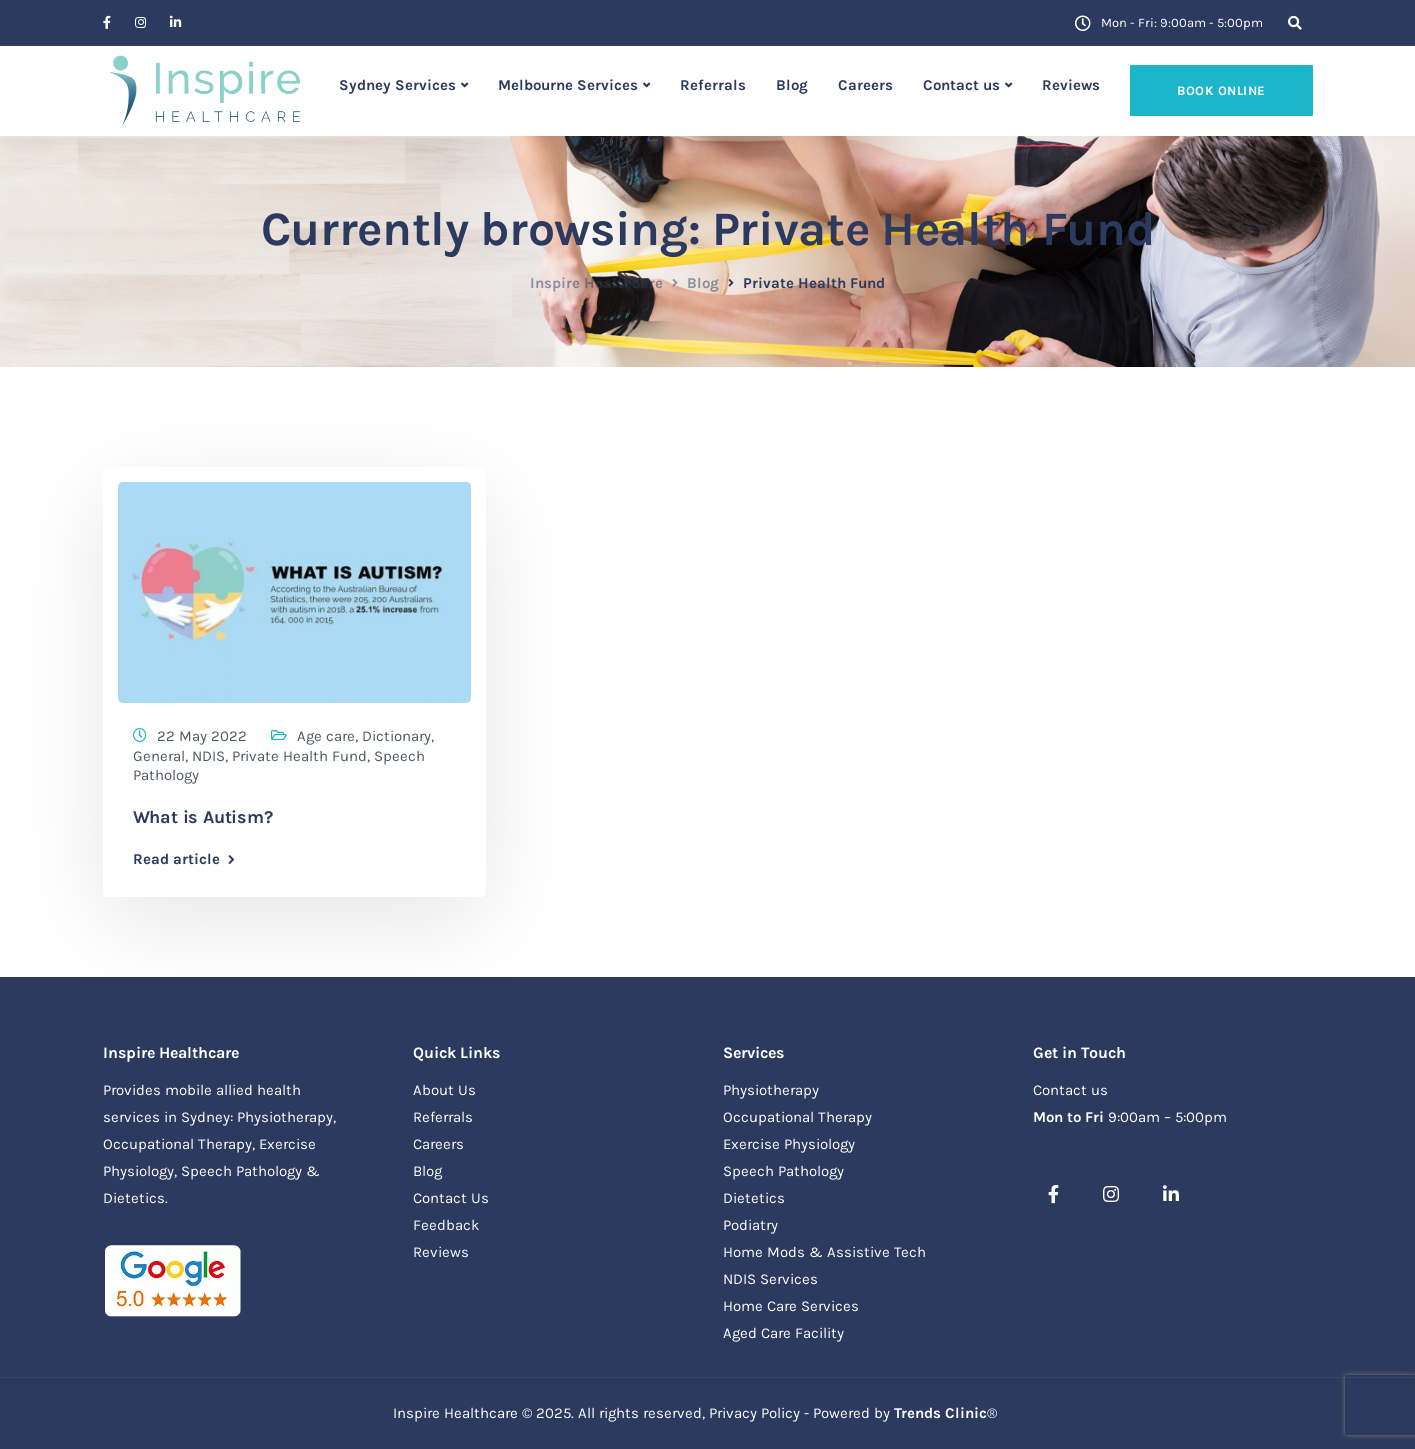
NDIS (208, 756)
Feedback (446, 1225)
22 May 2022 (202, 736)
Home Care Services (791, 1306)
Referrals (713, 85)
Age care (326, 736)
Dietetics (754, 1198)
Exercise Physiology (789, 1144)
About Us (444, 1090)
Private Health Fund (299, 756)
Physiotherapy (771, 1090)
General (159, 756)
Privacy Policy (754, 1413)
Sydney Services (397, 85)
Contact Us (451, 1198)
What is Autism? (203, 817)
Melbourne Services (568, 85)
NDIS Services (770, 1279)
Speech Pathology (783, 1171)
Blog (792, 85)
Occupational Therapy (797, 1117)
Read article (176, 859)
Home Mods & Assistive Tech (824, 1252)
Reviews (1071, 85)
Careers (865, 85)
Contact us (961, 85)
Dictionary (396, 736)
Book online (1221, 90)
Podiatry (750, 1225)
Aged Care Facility (783, 1333)
